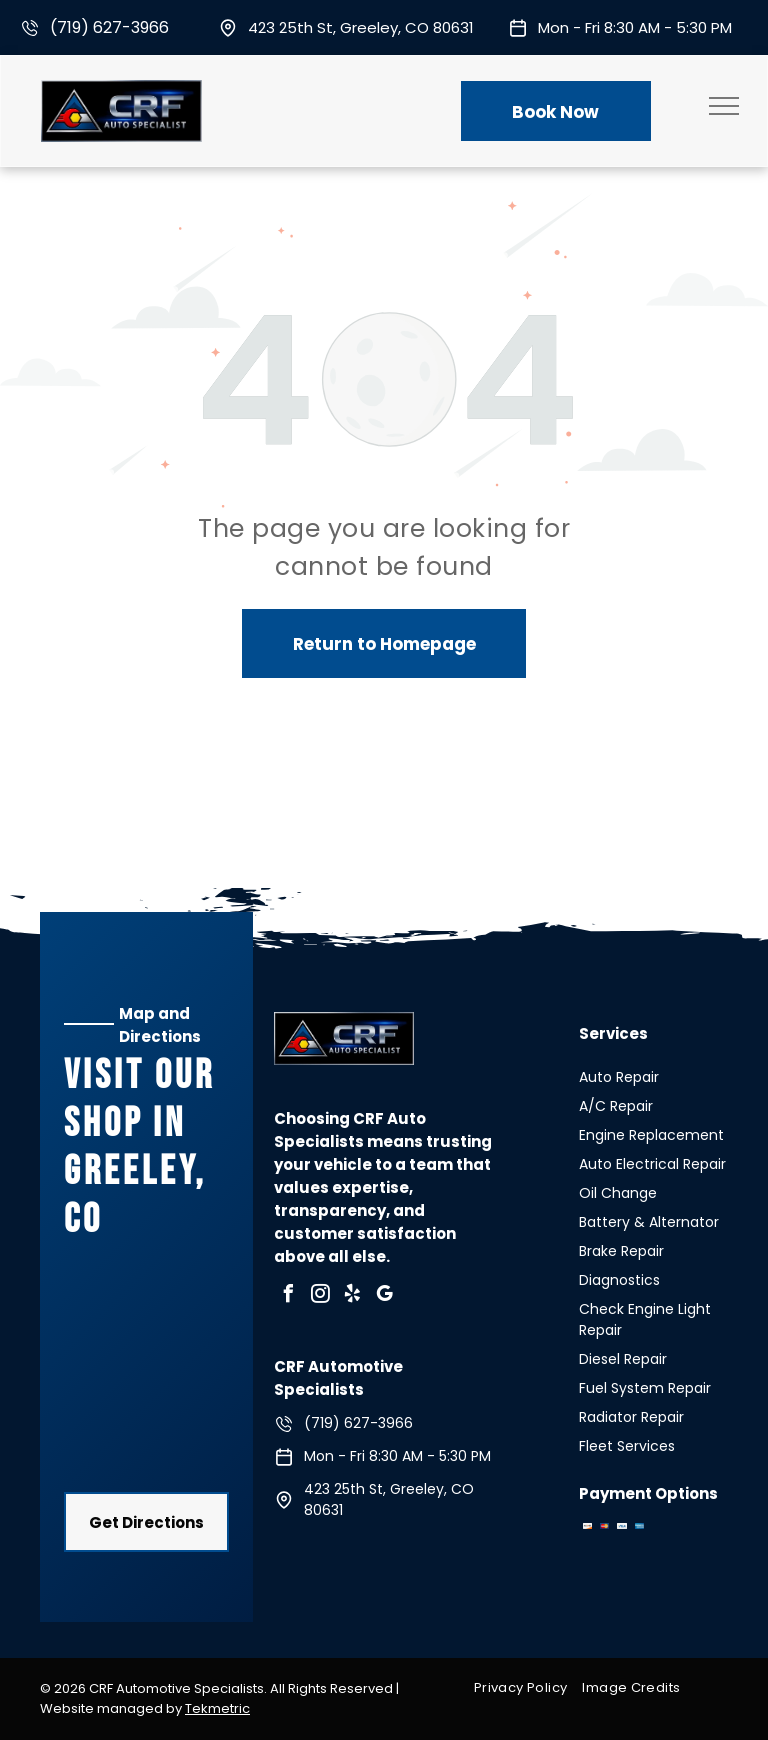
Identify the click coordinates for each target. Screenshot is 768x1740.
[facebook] (288, 1296)
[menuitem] (528, 1687)
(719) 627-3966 (109, 27)
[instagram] (320, 1296)
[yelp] (352, 1296)
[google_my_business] (384, 1296)
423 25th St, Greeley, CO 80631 (361, 27)
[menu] (724, 106)
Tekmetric (217, 1708)
